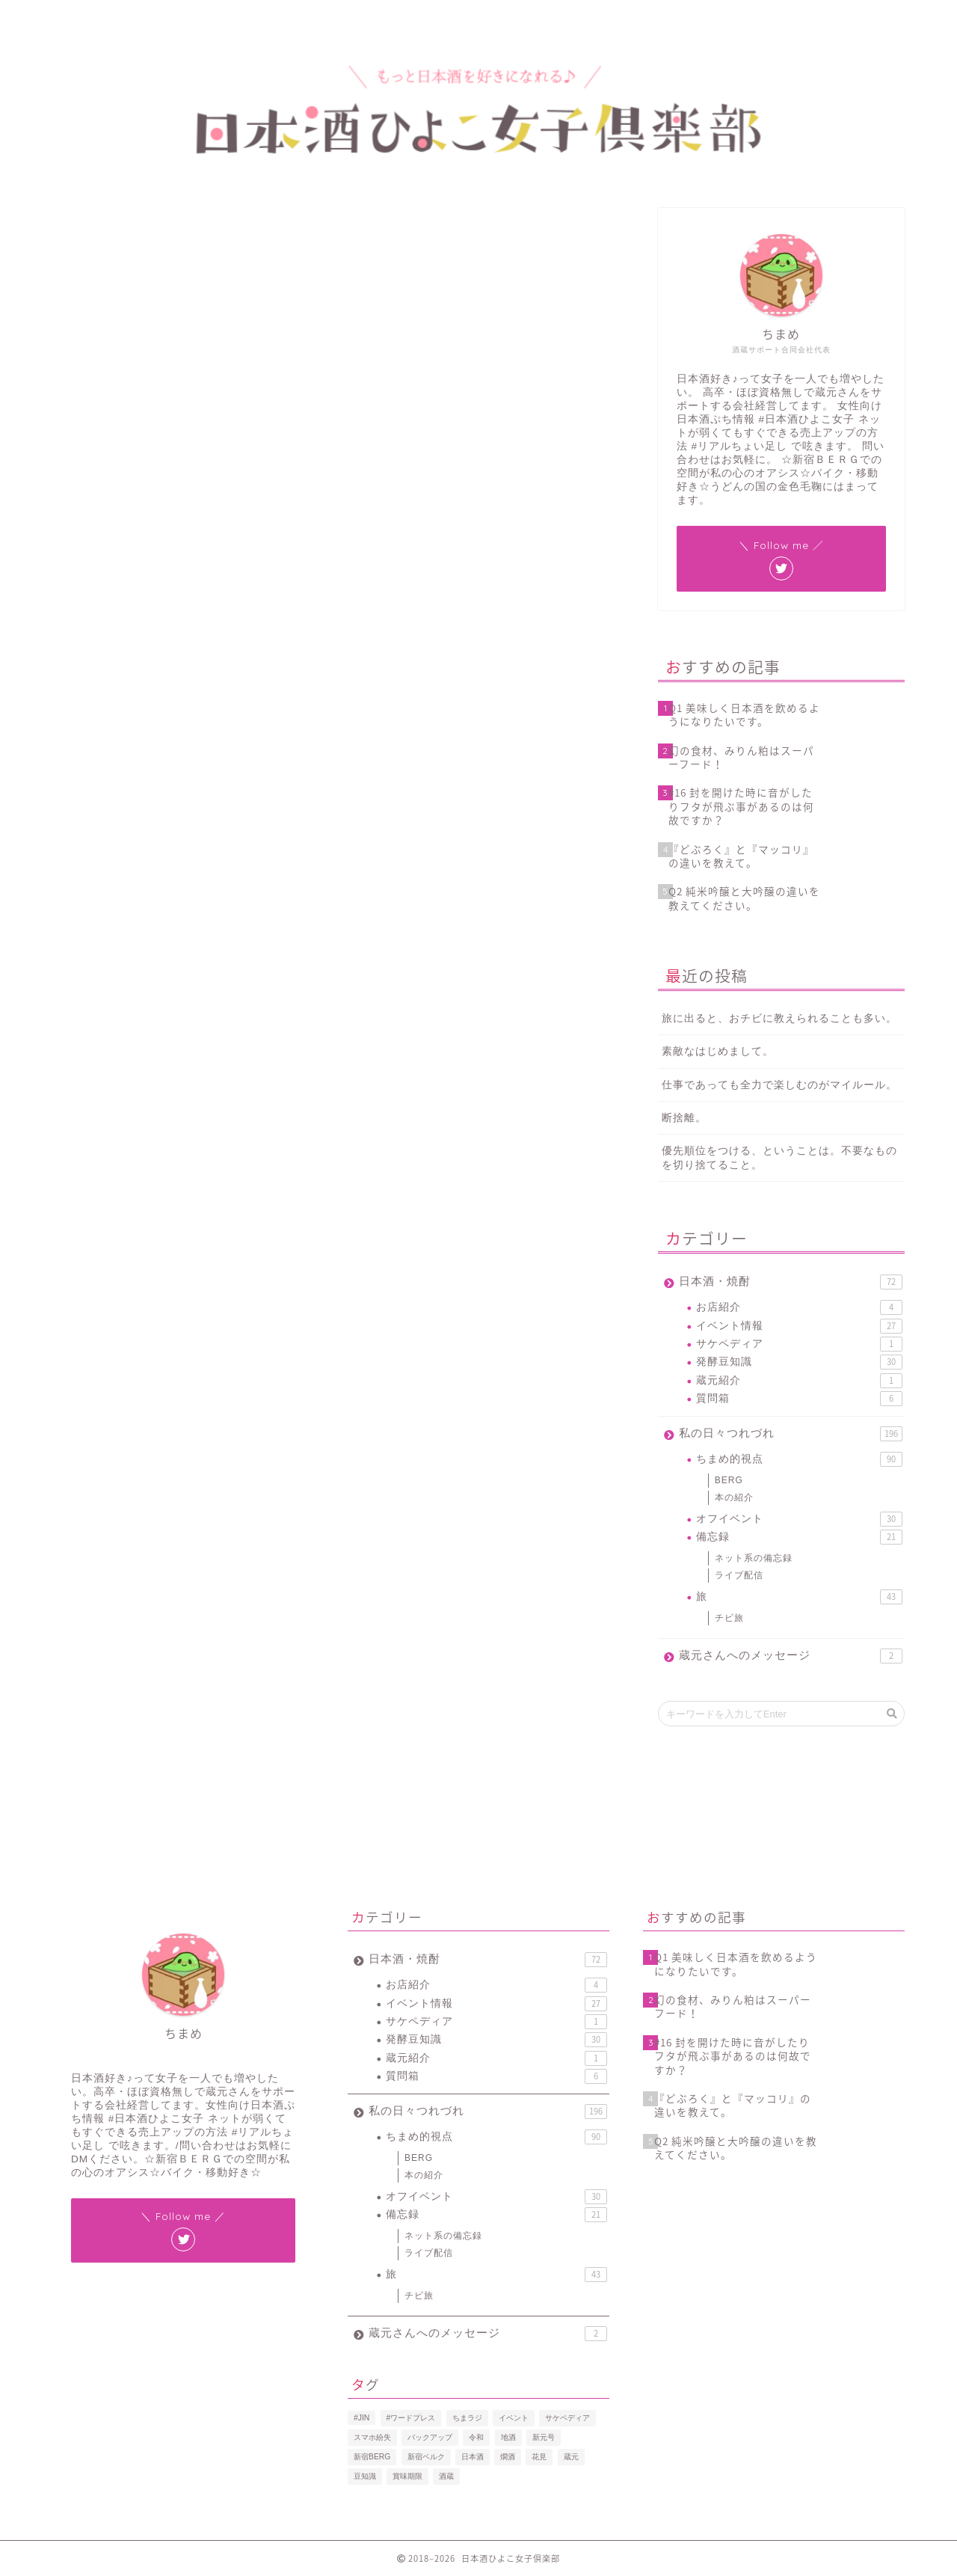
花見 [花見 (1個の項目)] (539, 2457)
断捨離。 (684, 1117)
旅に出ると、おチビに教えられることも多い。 (779, 1018)
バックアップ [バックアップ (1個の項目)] (429, 2437)
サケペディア (799, 1344)
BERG (729, 1480)
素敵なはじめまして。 (718, 1051)
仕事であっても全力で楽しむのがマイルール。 (779, 1085)
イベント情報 (84, 230)
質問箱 (799, 1398)
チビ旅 (729, 1618)
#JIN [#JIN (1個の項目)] (361, 2418)
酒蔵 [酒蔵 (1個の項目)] (446, 2476)
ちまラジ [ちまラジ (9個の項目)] (467, 2418)
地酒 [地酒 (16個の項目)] (508, 2437)
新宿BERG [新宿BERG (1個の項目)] (372, 2457)
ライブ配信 (739, 1575)
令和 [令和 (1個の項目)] (476, 2437)
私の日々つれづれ (790, 1433)
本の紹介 (734, 1497)
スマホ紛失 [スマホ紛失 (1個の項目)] (372, 2437)
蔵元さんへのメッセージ (790, 1656)
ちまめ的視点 (799, 1459)
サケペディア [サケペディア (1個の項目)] (567, 2418)
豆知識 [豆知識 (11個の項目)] (365, 2476)
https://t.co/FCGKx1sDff (294, 914)
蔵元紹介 (799, 1380)
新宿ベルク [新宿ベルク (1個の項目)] (426, 2457)
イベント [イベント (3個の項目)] (514, 2418)
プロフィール (143, 18)
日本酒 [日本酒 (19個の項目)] (472, 2457)
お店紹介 (799, 1307)
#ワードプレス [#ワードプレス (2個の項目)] (411, 2418)
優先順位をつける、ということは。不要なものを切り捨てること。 (779, 1158)
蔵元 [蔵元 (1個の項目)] (571, 2457)
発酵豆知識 (799, 1362)
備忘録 (799, 1537)
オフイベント (799, 1519)
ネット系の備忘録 (754, 1558)
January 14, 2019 (422, 954)
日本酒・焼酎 (790, 1282)
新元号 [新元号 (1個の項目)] (543, 2437)
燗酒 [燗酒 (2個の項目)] (507, 2457)
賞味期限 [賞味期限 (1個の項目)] (407, 2476)
